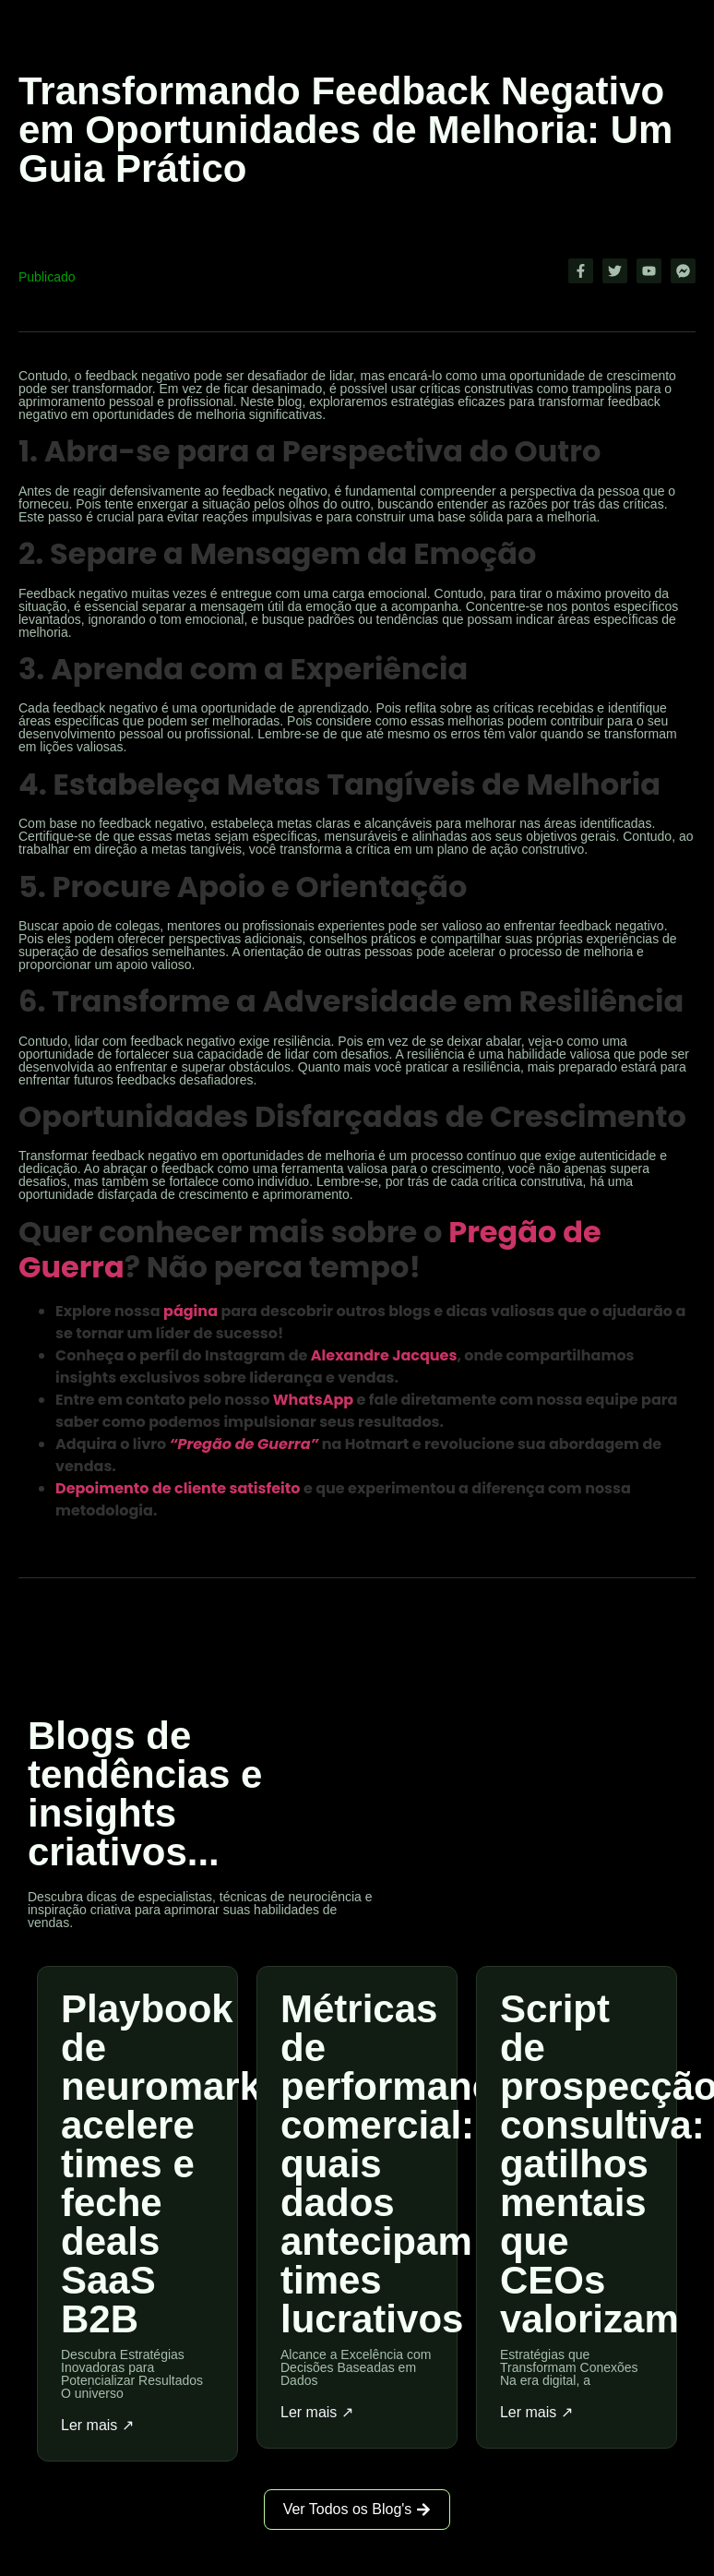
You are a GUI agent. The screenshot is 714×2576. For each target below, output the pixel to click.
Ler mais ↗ (97, 2425)
